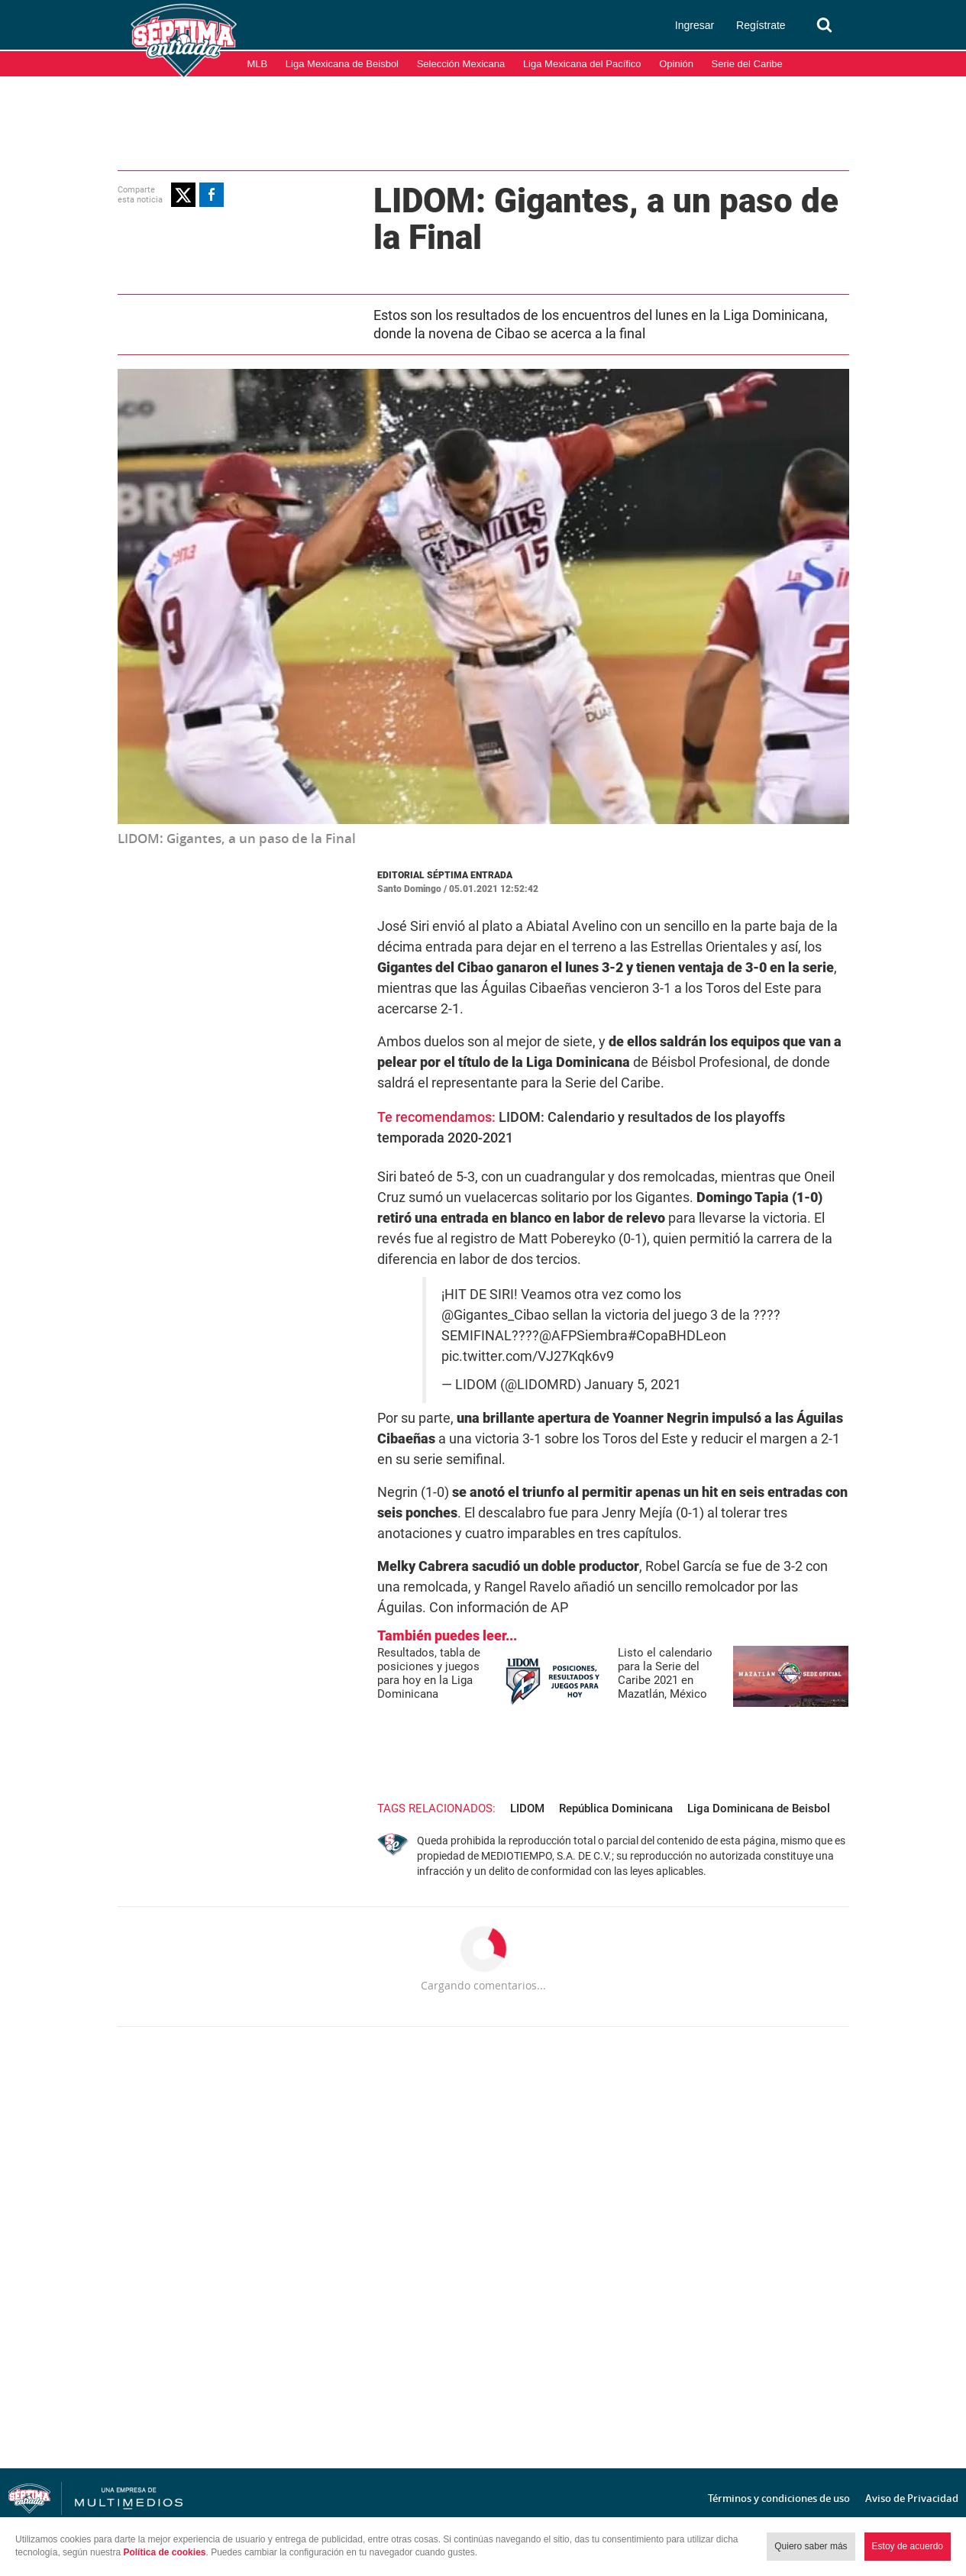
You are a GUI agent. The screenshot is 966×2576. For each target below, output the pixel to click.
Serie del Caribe (747, 63)
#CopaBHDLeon (677, 1335)
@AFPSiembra (583, 1335)
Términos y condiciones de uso (779, 2498)
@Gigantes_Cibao (495, 1315)
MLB (257, 63)
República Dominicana (616, 1808)
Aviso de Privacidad (911, 2498)
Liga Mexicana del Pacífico (582, 63)
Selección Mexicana (461, 63)
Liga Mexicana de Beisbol (342, 63)
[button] (183, 195)
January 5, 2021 (632, 1384)
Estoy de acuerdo (907, 2546)
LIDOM (527, 1808)
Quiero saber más (810, 2546)
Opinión (676, 63)
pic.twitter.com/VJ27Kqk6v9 (527, 1356)
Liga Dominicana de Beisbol (758, 1808)
